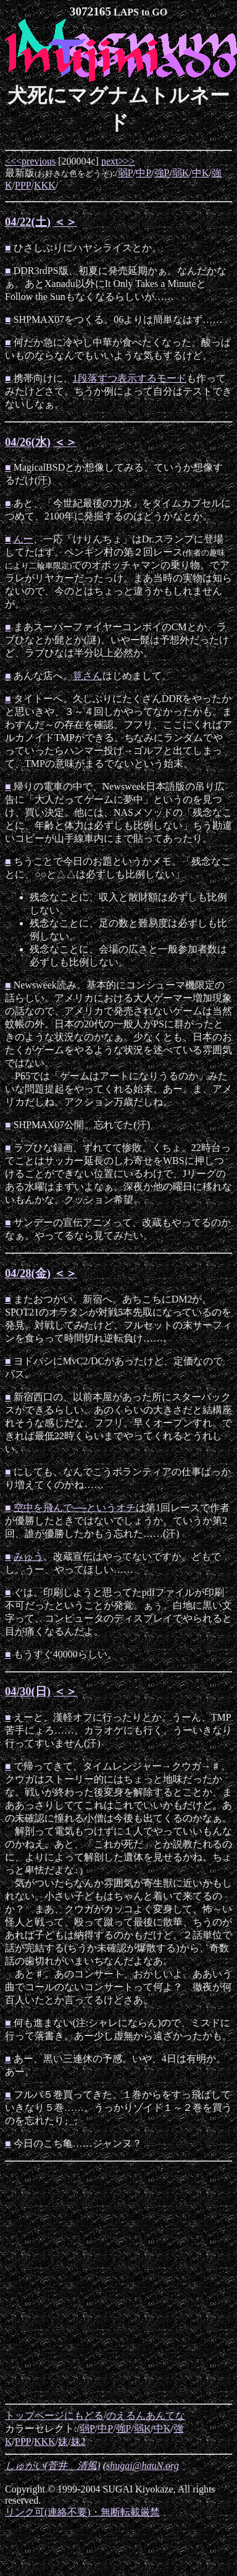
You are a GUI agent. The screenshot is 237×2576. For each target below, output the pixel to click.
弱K (180, 173)
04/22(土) (28, 221)
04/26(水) (28, 441)
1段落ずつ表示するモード (129, 378)
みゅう (28, 1556)
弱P (125, 173)
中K (200, 173)
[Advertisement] (115, 2282)
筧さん (87, 675)
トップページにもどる (54, 2415)
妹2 (78, 2441)
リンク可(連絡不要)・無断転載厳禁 (82, 2512)
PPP (23, 185)
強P (162, 173)
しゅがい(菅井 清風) (53, 2465)
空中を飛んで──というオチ (75, 1507)
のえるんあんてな (145, 2415)
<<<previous (30, 161)
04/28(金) (28, 1273)
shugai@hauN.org (142, 2465)
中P (143, 173)
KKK (45, 185)
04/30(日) (28, 1691)
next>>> (118, 161)
